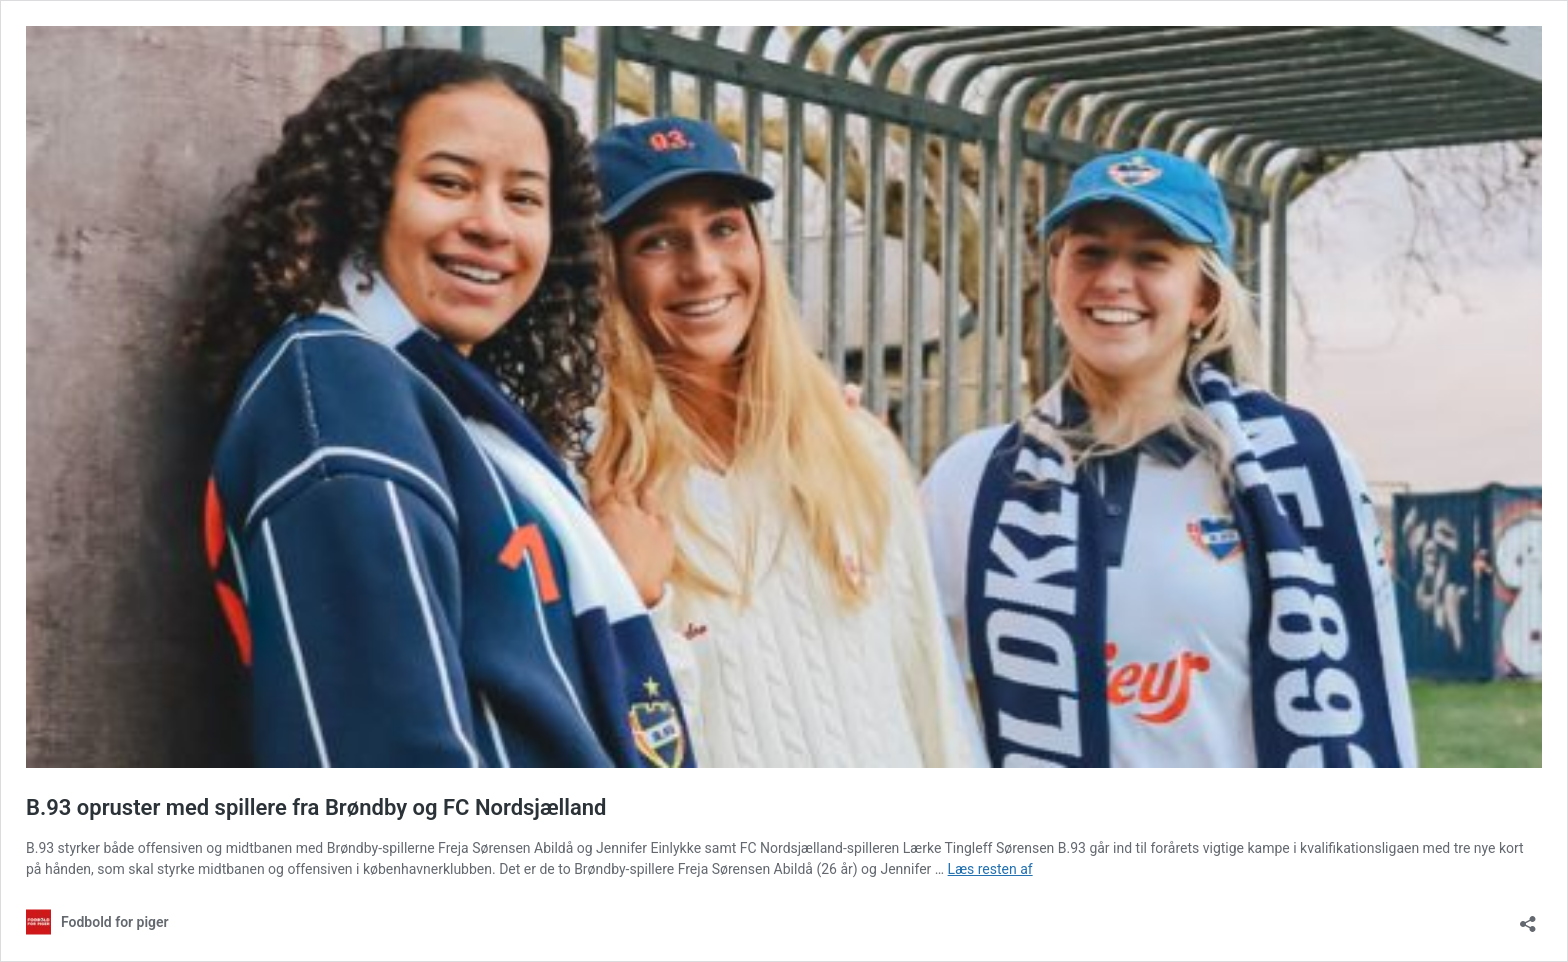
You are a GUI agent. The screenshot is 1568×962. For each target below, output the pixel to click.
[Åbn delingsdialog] (1528, 917)
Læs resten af (990, 869)
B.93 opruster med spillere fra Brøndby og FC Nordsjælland (316, 807)
